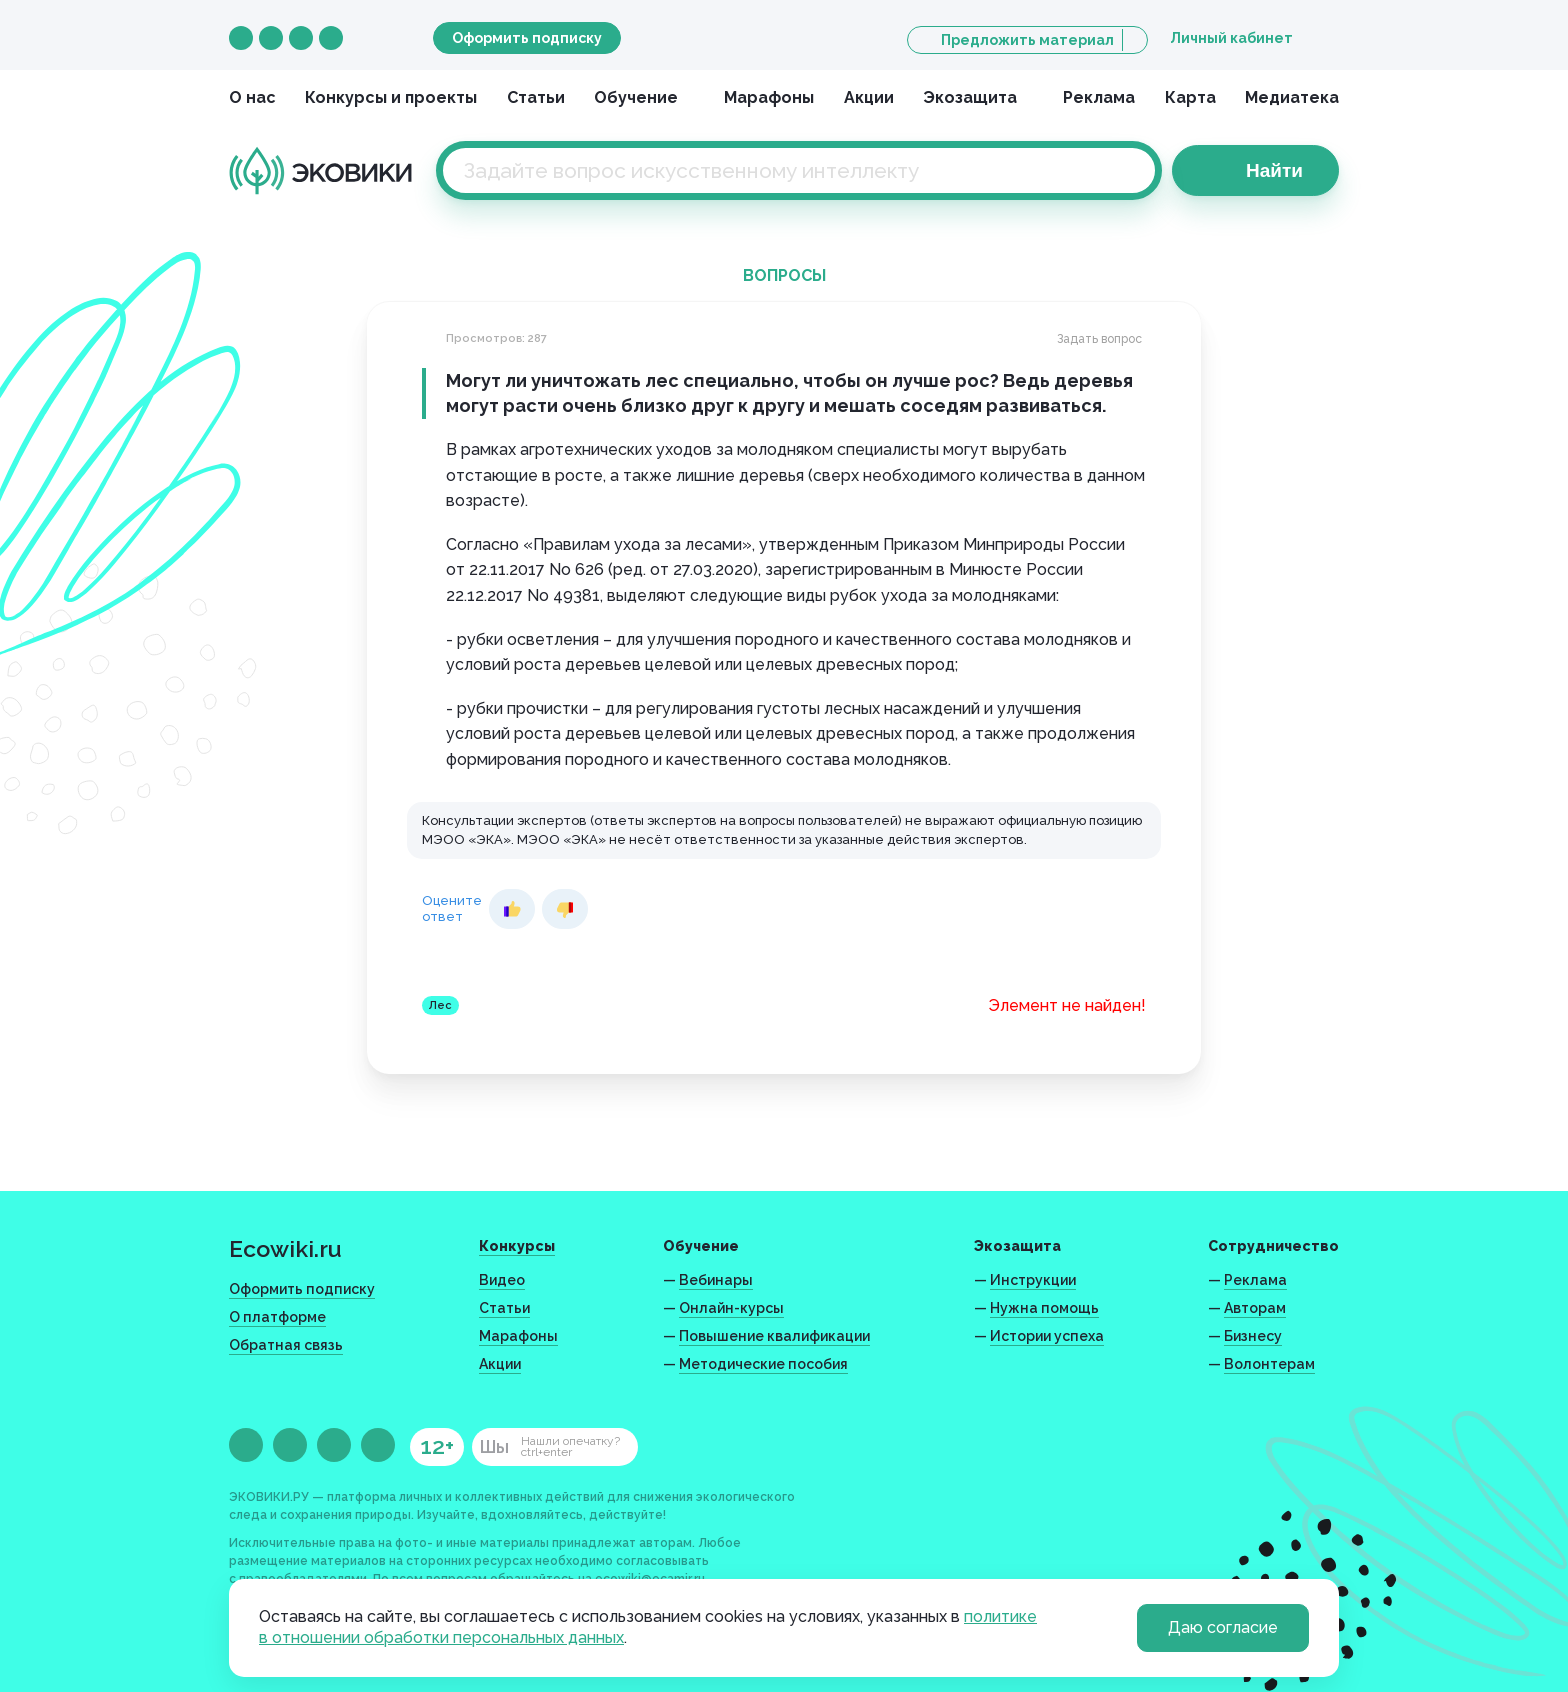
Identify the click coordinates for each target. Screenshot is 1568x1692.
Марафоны (769, 97)
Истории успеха (1047, 1336)
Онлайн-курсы (731, 1308)
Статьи (536, 97)
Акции (869, 97)
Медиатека (1292, 97)
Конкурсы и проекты (391, 97)
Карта (1190, 97)
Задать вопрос (1099, 339)
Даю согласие (1223, 1627)
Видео (502, 1280)
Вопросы (784, 275)
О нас (252, 97)
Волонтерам (1269, 1364)
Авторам (1255, 1308)
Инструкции (1033, 1280)
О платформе (277, 1317)
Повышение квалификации (774, 1336)
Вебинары (716, 1280)
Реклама (1099, 97)
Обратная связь (286, 1345)
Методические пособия (763, 1364)
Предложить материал (1027, 40)
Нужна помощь (1044, 1308)
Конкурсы (517, 1246)
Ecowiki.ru (285, 1248)
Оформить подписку (527, 38)
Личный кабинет (1231, 38)
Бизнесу (1253, 1336)
